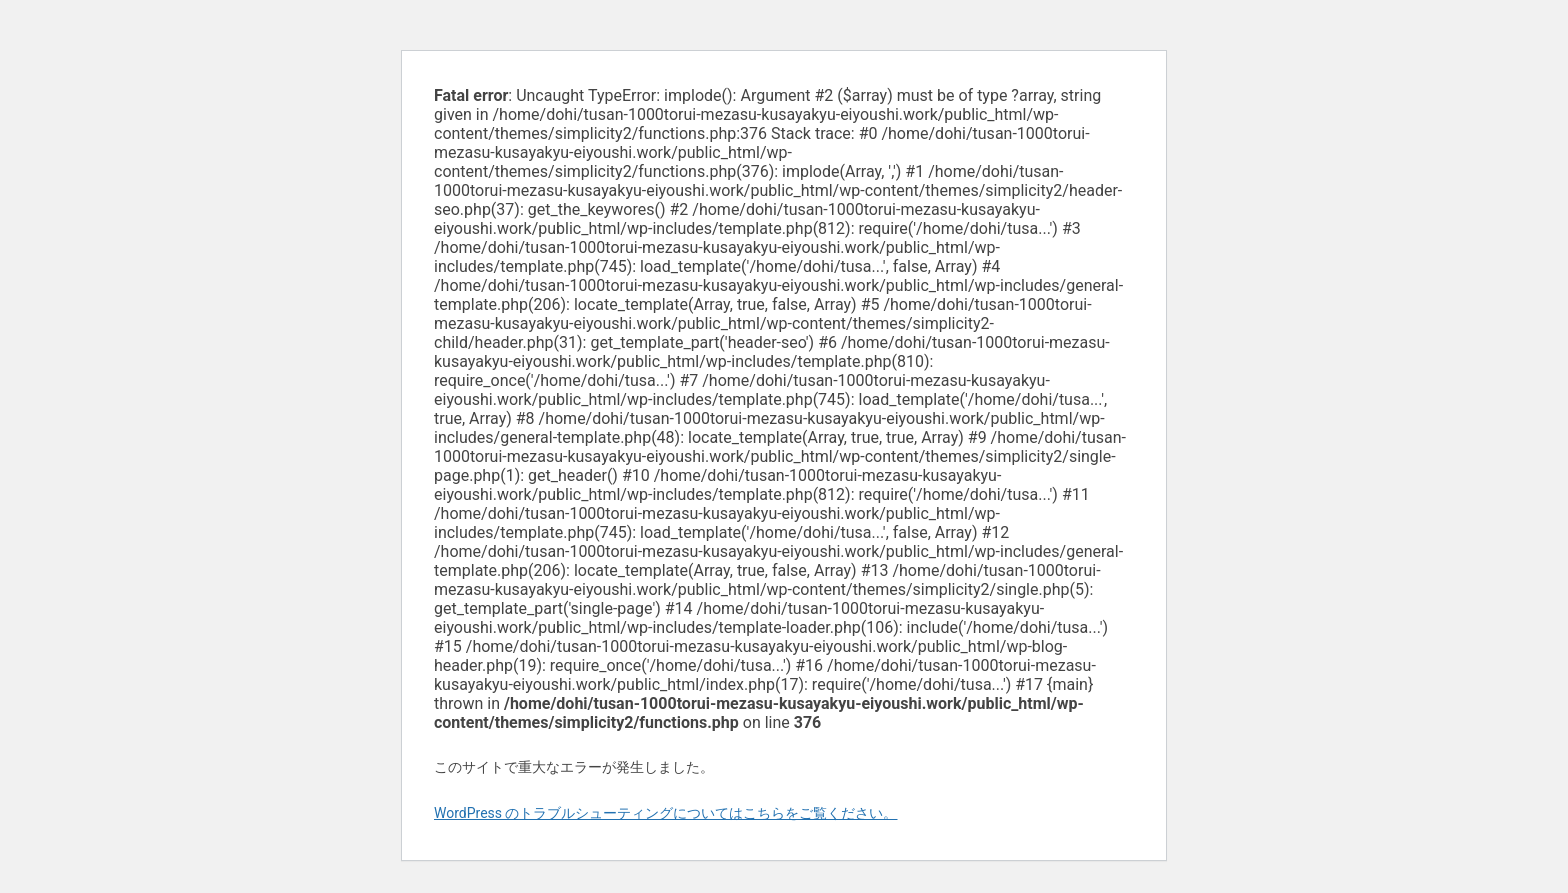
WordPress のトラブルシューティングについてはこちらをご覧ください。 (666, 813)
